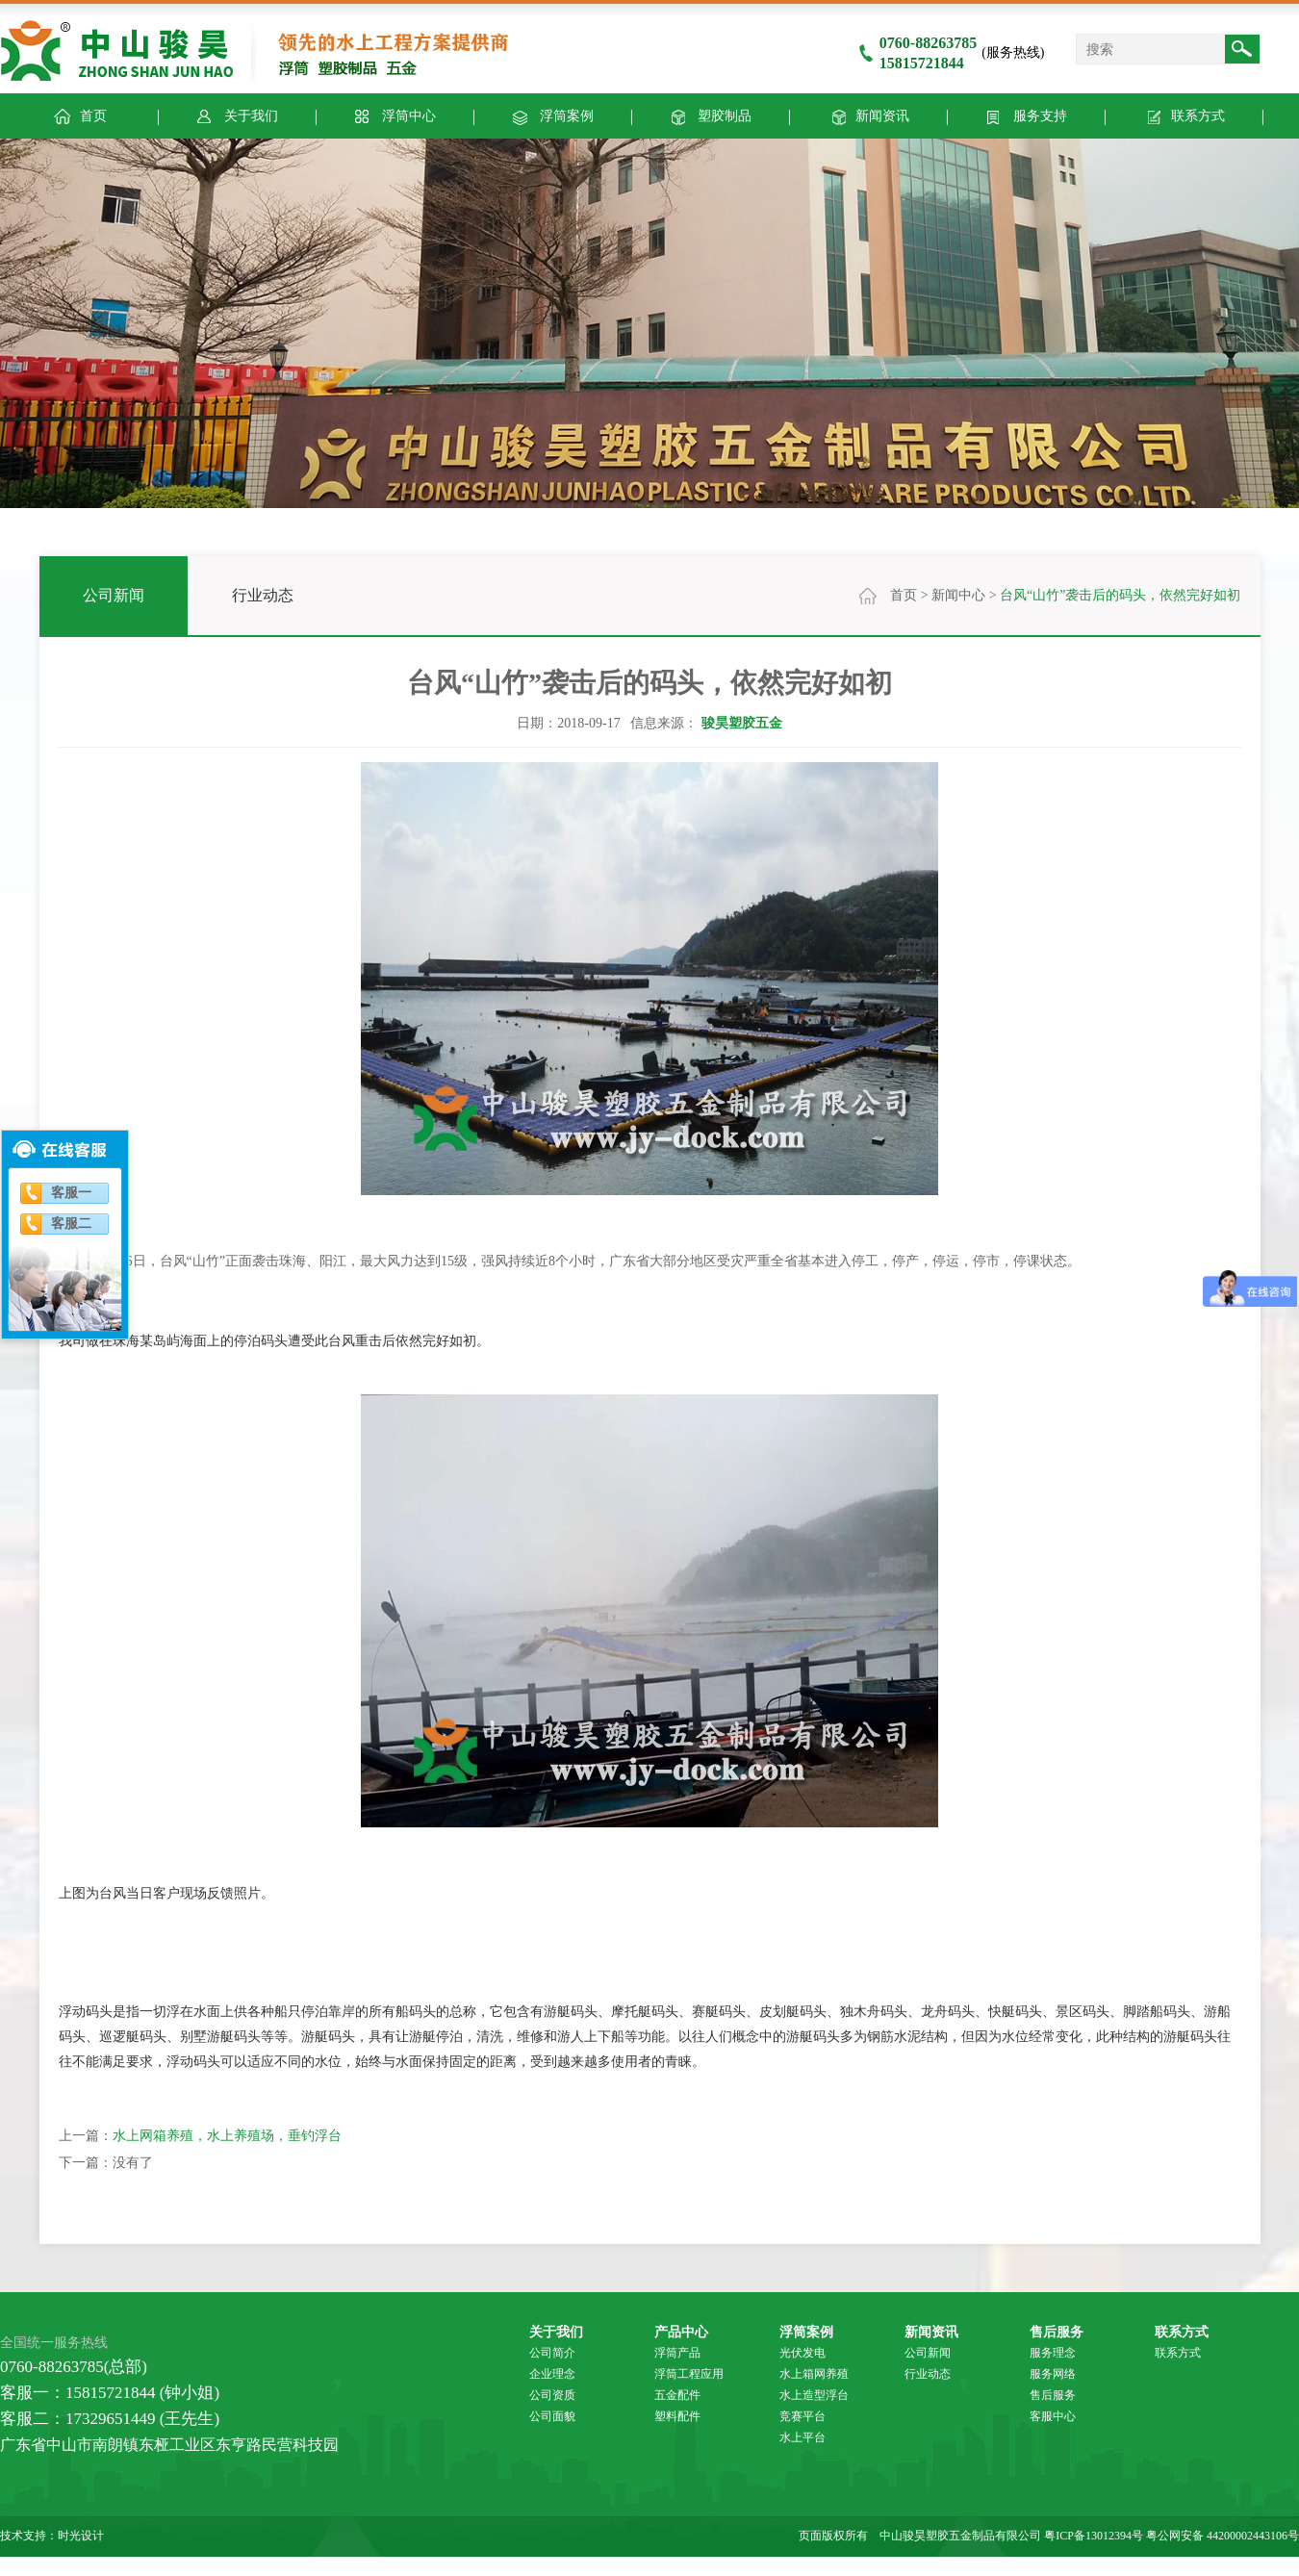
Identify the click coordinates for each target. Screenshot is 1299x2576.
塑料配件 (677, 2416)
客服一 (71, 1193)
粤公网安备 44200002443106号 (1222, 2535)
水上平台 (802, 2437)
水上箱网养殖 (814, 2374)
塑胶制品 (709, 115)
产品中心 (681, 2331)
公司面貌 (552, 2416)
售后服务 (1056, 2331)
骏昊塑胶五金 (741, 723)
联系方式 (1183, 115)
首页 (903, 595)
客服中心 (1053, 2416)
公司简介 (552, 2352)
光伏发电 (802, 2352)
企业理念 (552, 2374)
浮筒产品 (677, 2352)
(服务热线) (951, 52)
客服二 (71, 1223)
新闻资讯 (867, 115)
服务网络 (1053, 2374)
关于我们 (236, 115)
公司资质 (552, 2395)
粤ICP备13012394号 (1093, 2535)
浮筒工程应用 (689, 2374)
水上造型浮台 (814, 2395)
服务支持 (1025, 115)
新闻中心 (958, 595)
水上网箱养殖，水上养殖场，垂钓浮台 (227, 2136)
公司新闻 (113, 595)
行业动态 (262, 595)
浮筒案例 (552, 115)
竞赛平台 (802, 2416)
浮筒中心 (394, 115)
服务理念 (1053, 2352)
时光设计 (81, 2535)
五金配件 (677, 2395)
